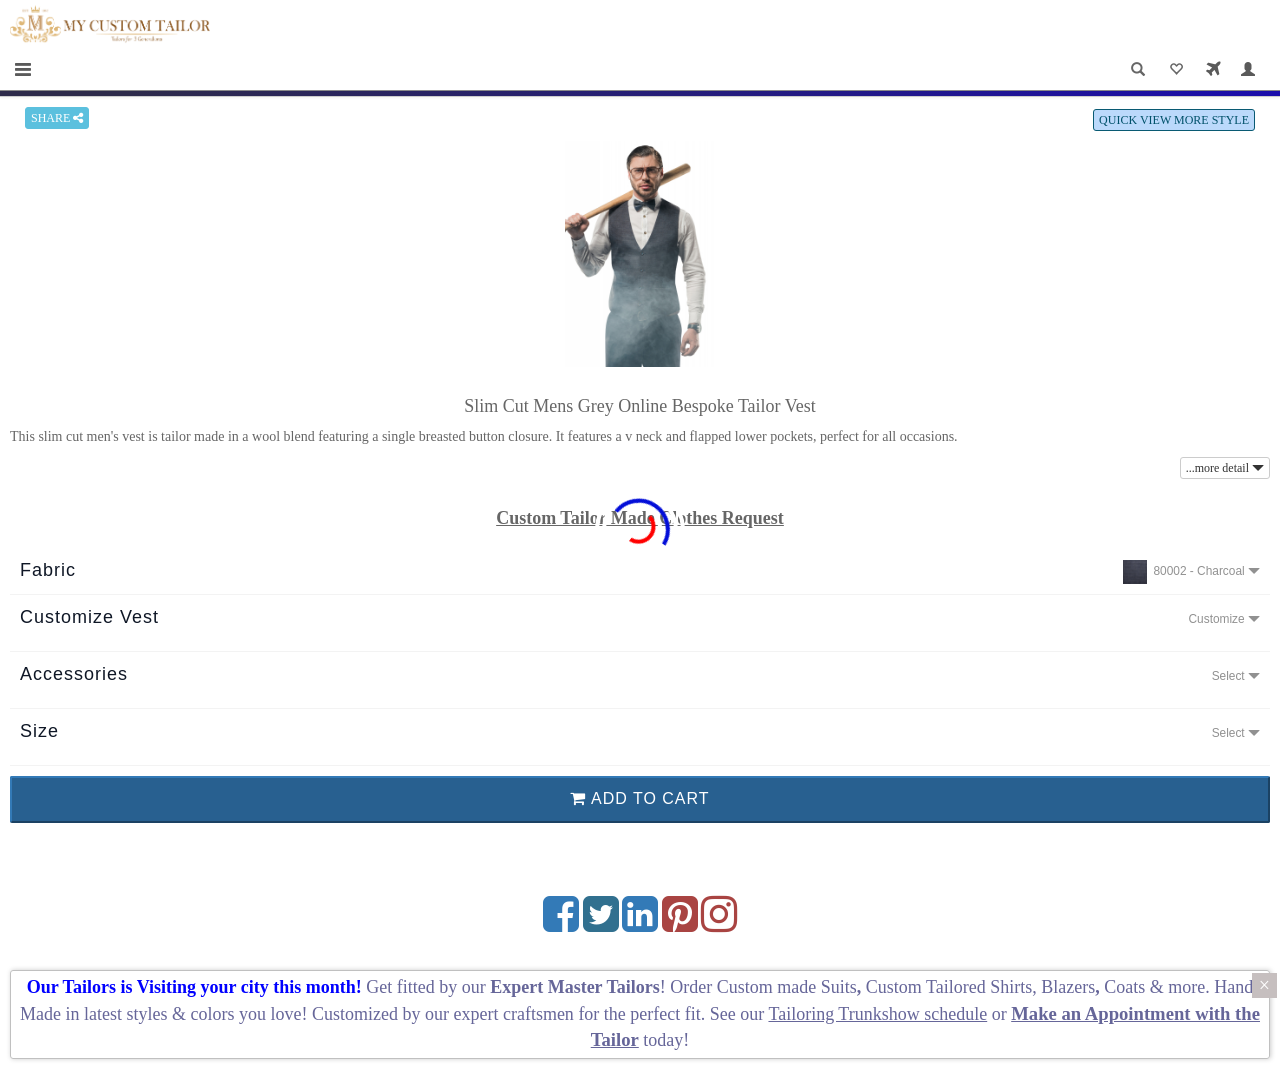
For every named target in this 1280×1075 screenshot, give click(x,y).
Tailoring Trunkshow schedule (877, 1014)
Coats (1127, 987)
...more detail (1225, 468)
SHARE (57, 118)
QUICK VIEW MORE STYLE (1174, 120)
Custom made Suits (787, 987)
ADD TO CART (639, 798)
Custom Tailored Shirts (949, 987)
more (1186, 987)
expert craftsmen (513, 1014)
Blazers (1068, 987)
